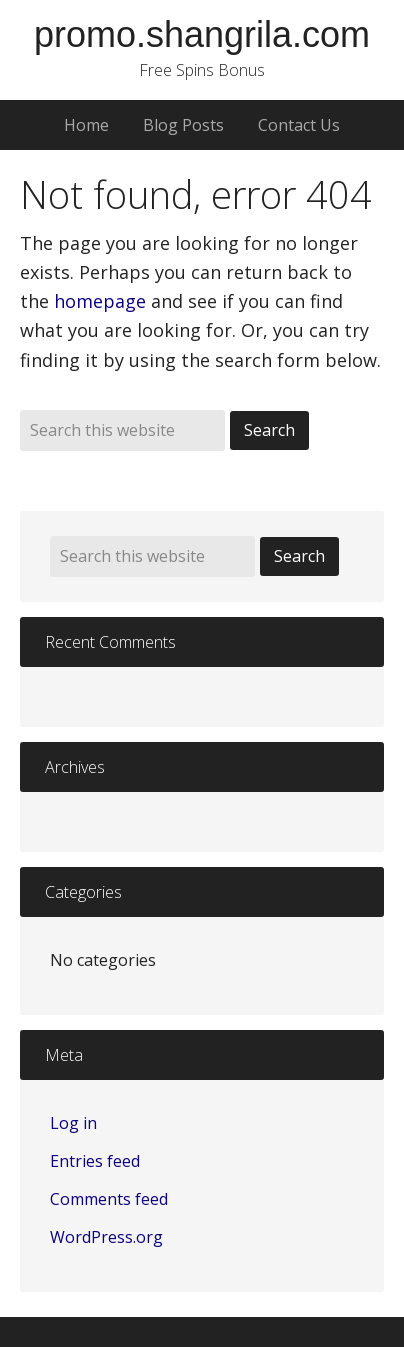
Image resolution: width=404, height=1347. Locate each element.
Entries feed (95, 1161)
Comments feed (109, 1199)
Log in (73, 1123)
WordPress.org (106, 1237)
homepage (100, 301)
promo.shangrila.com (202, 34)
